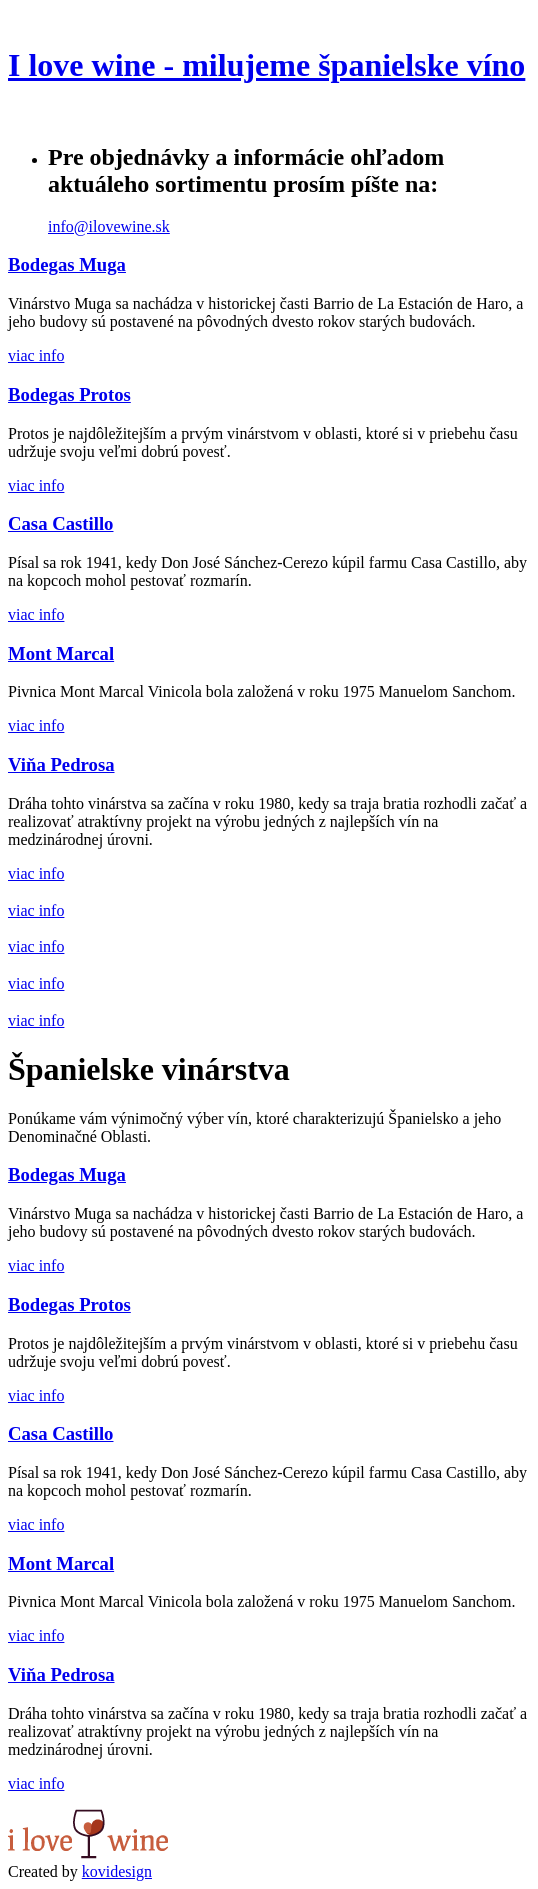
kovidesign (117, 1871)
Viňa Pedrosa (61, 764)
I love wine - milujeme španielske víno (266, 65)
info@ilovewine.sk (109, 226)
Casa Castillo (60, 523)
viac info (36, 355)
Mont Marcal (61, 653)
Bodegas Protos (69, 394)
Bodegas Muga (67, 264)
